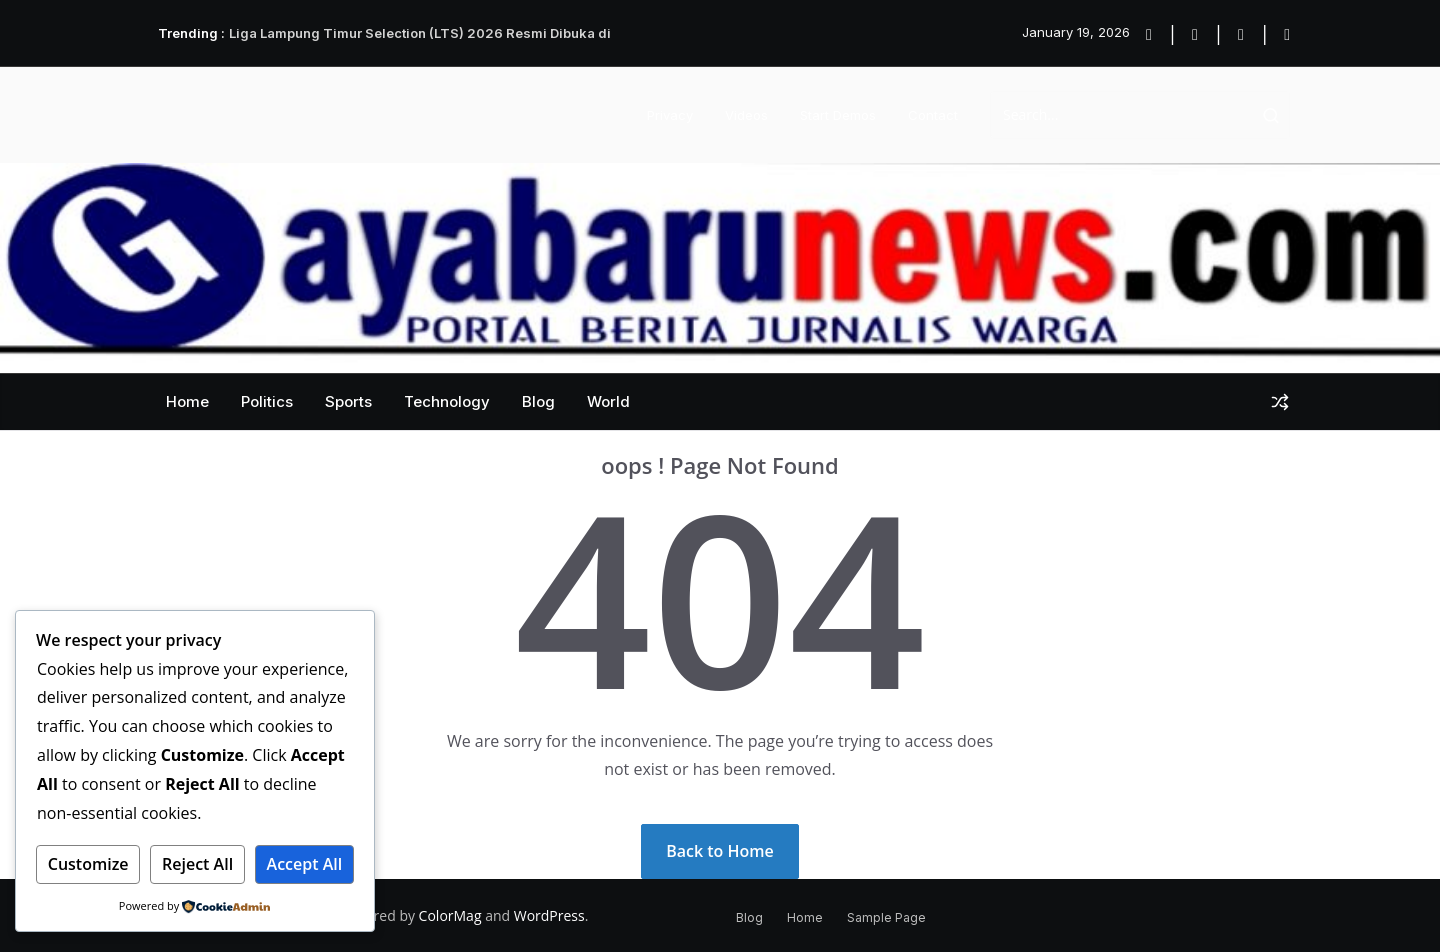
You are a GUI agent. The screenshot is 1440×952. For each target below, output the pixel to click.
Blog (538, 401)
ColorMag (450, 915)
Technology (447, 401)
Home (187, 401)
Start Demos (838, 115)
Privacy (670, 115)
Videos (746, 115)
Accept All (305, 864)
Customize (88, 864)
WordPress (549, 915)
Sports (348, 401)
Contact (933, 115)
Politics (267, 401)
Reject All (197, 864)
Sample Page (886, 917)
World (608, 401)
